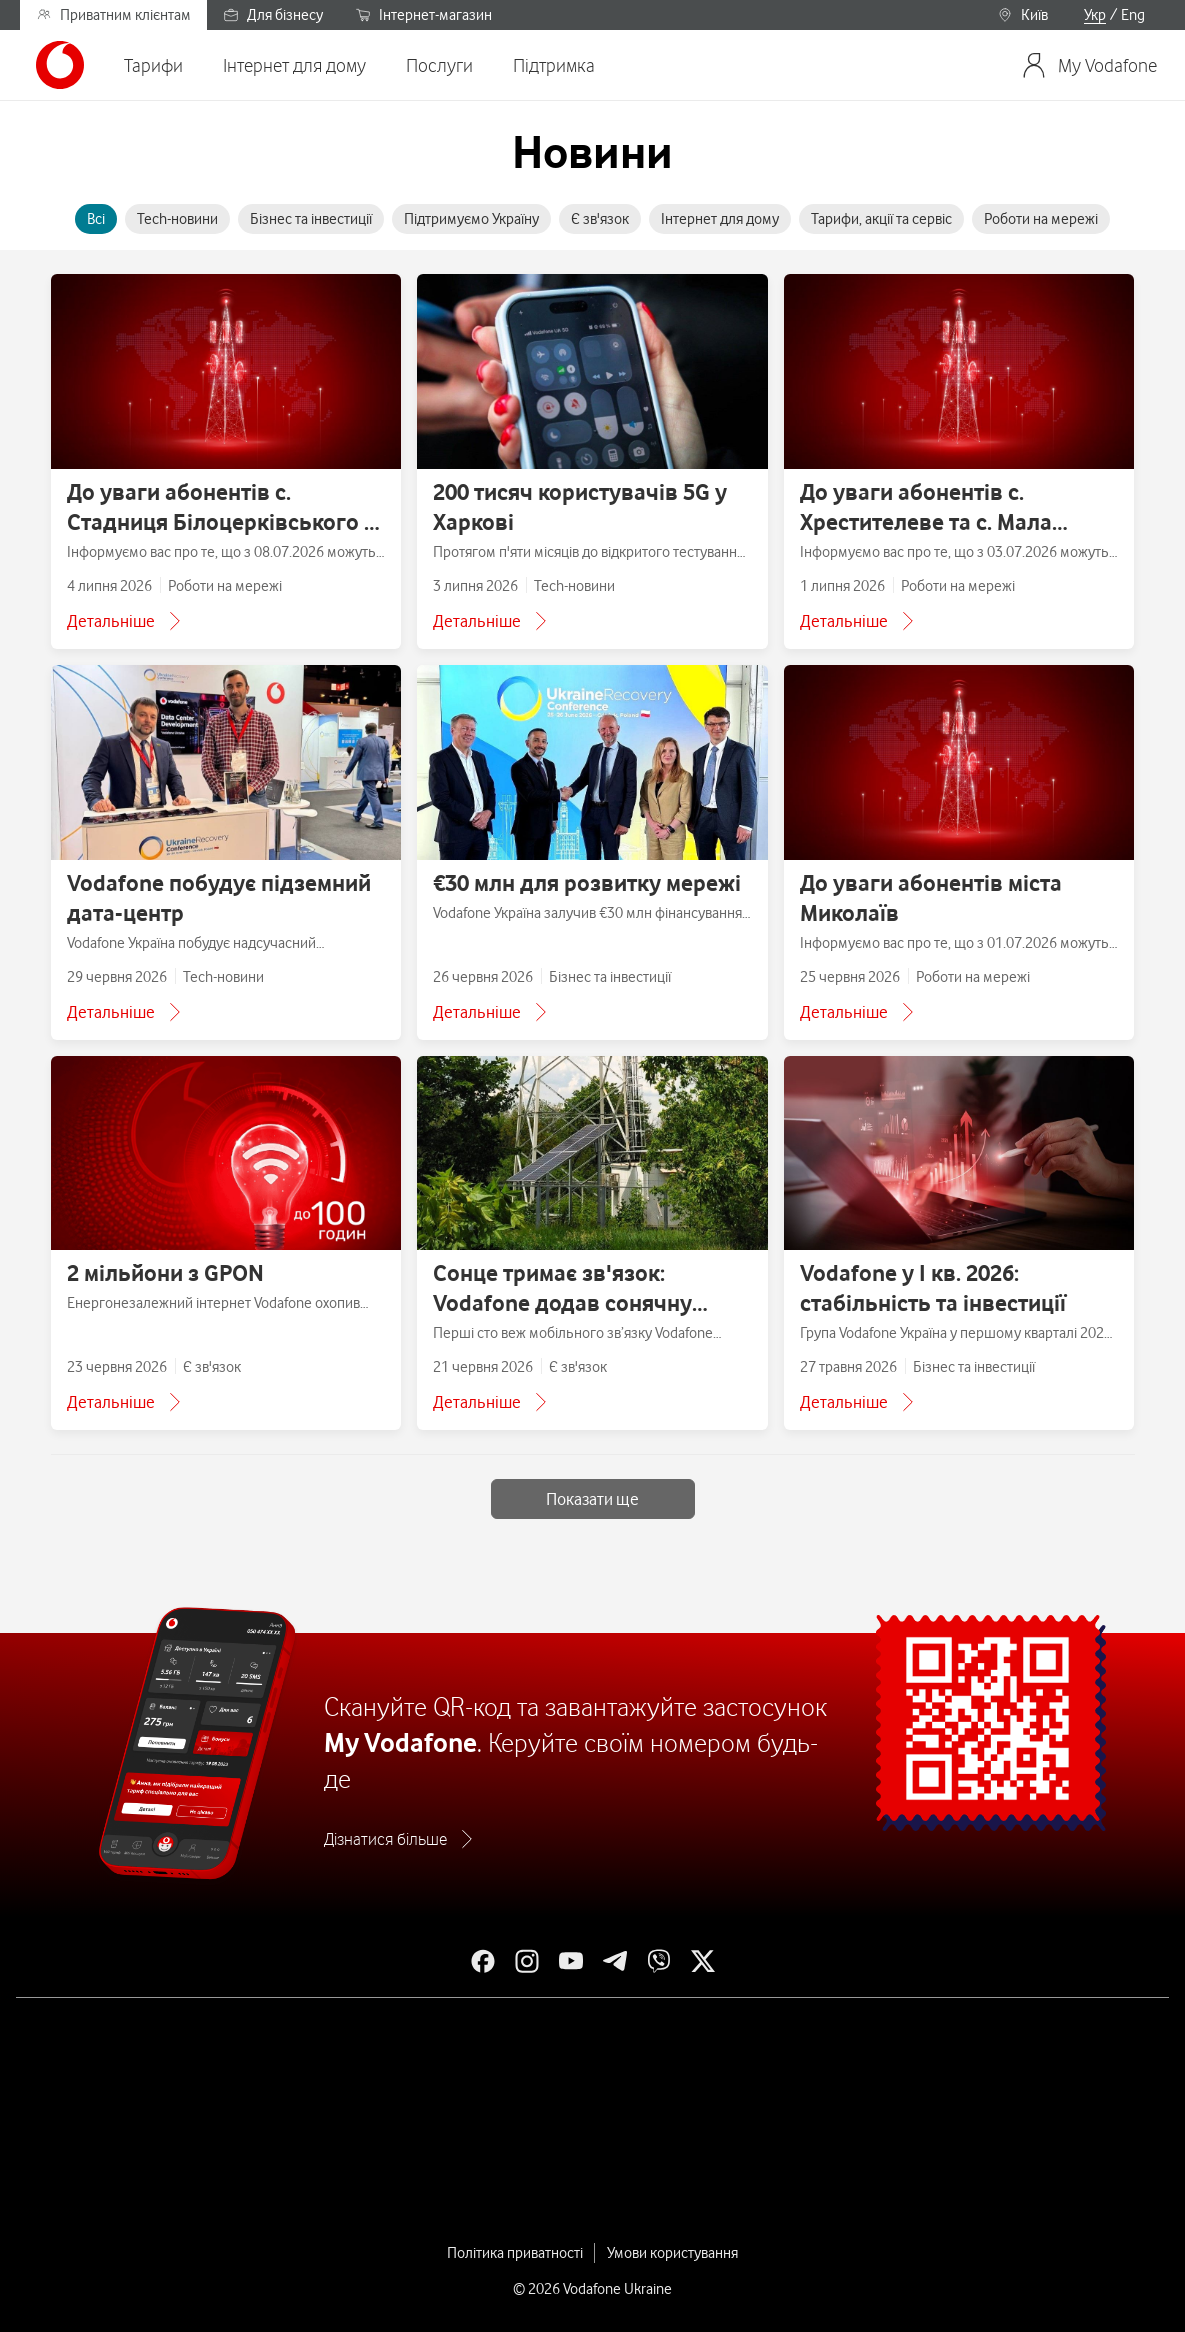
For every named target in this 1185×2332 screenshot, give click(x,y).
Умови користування (672, 2253)
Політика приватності (515, 2253)
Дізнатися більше (385, 1839)
